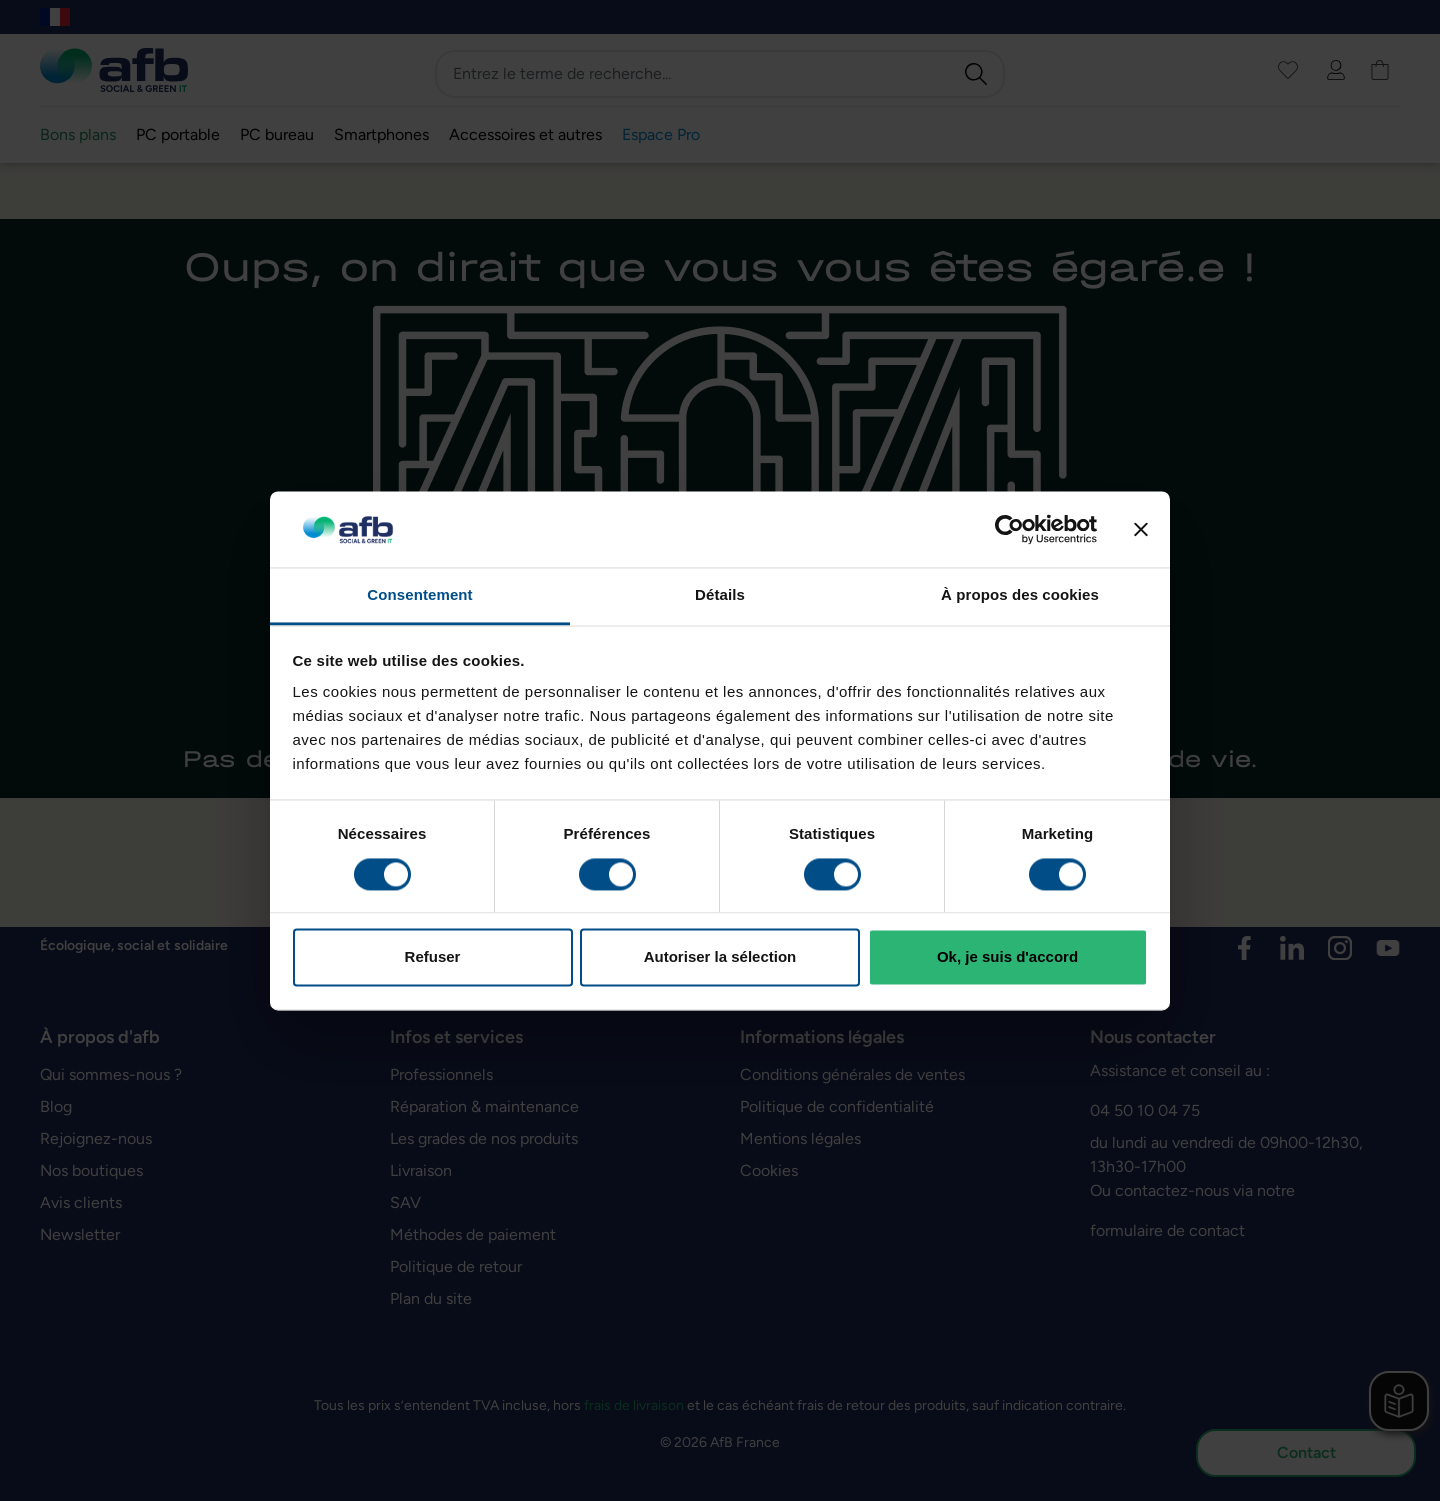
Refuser (433, 957)
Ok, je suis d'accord (1007, 957)
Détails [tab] (720, 595)
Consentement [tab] (419, 595)
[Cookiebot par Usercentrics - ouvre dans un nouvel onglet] (1009, 529)
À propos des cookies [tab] (1020, 595)
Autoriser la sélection (720, 957)
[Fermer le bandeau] (1141, 529)
